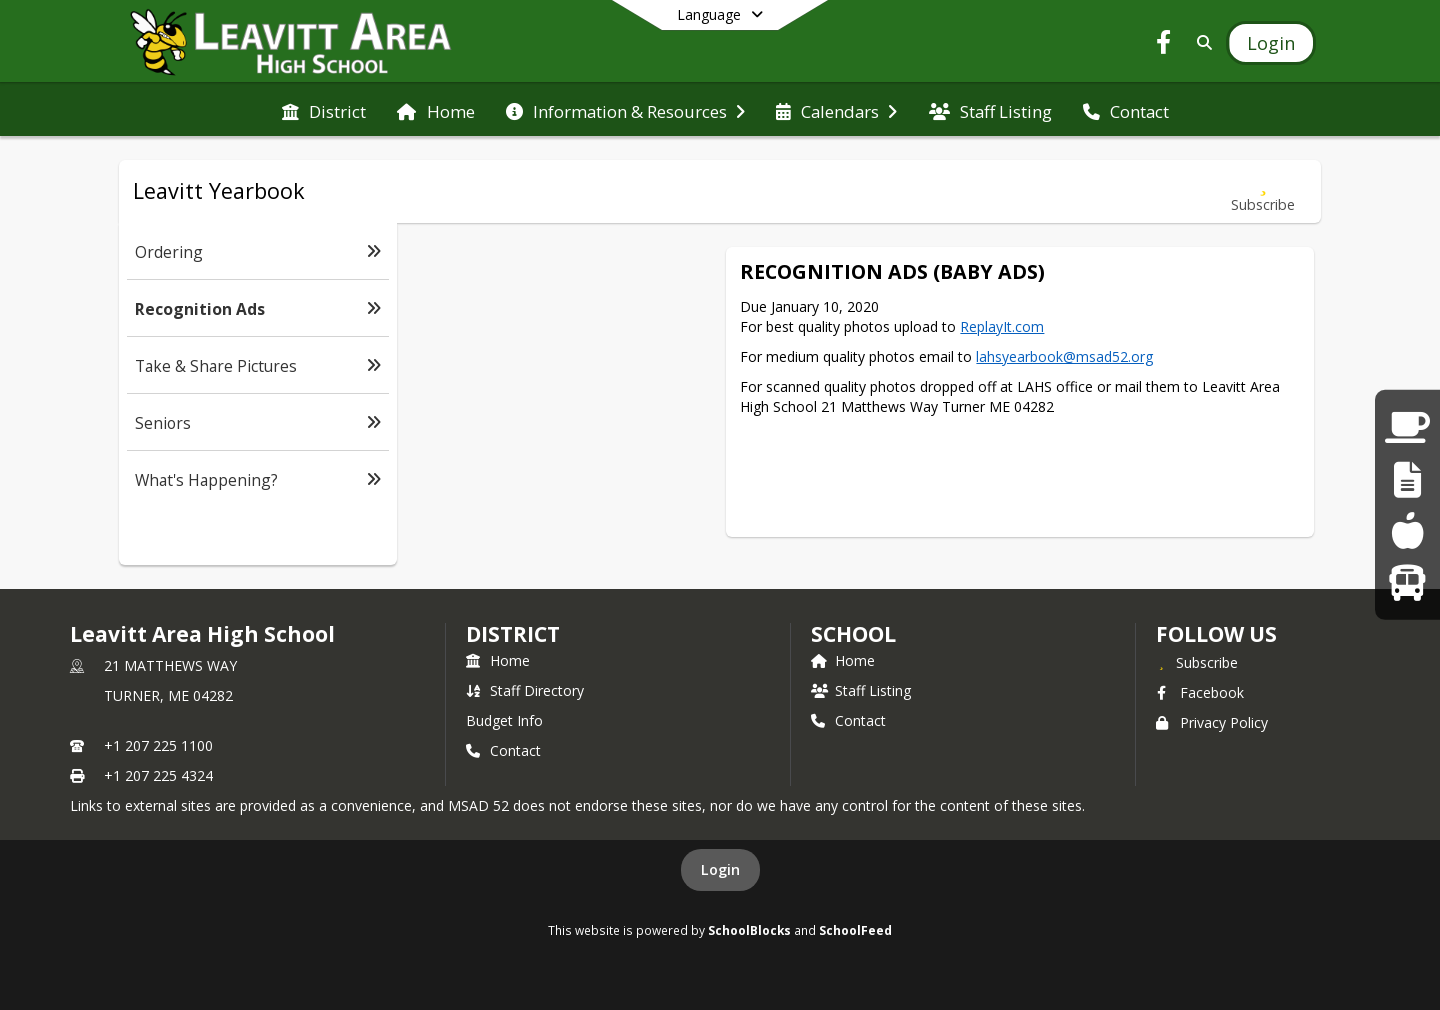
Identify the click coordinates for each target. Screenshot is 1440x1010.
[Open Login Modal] (1271, 43)
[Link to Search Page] (1200, 42)
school (853, 634)
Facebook (1200, 692)
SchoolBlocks (749, 930)
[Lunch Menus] (1407, 530)
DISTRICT (513, 634)
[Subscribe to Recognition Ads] (1263, 191)
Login (720, 869)
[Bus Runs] (1407, 581)
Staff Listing (861, 690)
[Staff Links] (1407, 479)
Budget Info (504, 720)
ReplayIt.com (1002, 326)
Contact (503, 750)
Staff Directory (525, 690)
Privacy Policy (1212, 722)
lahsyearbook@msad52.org (1064, 356)
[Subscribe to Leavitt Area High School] (1197, 662)
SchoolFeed (855, 930)
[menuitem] (324, 110)
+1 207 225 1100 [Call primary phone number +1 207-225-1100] (158, 745)
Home (498, 660)
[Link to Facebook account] (1164, 45)
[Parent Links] (1407, 427)
